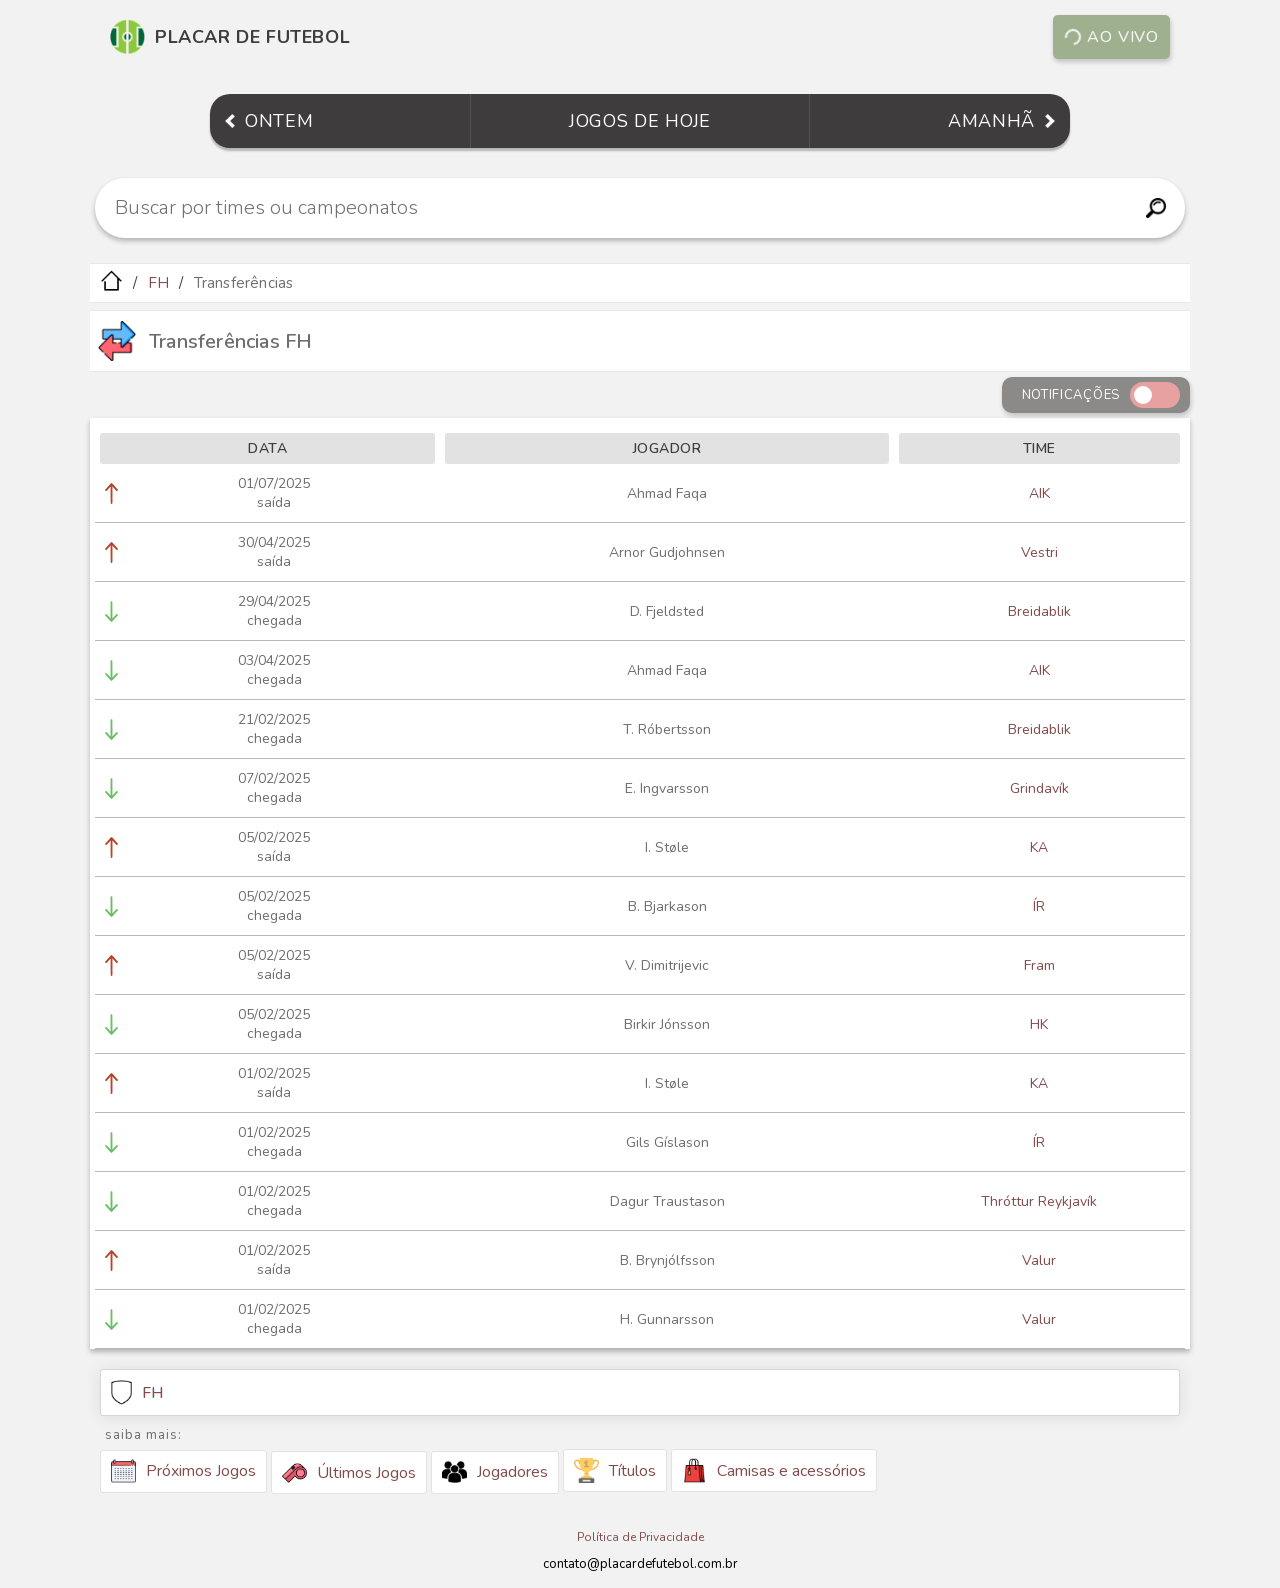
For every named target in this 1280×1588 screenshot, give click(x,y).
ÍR (1039, 906)
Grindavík (1039, 788)
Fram (1039, 965)
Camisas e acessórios (774, 1470)
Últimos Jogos (349, 1473)
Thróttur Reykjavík (1039, 1201)
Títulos (615, 1470)
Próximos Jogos (183, 1471)
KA (1039, 847)
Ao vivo (1111, 37)
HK (1039, 1024)
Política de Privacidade (640, 1537)
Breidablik (1039, 611)
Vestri (1039, 552)
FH (158, 283)
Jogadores (495, 1472)
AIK (1039, 493)
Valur (1039, 1260)
